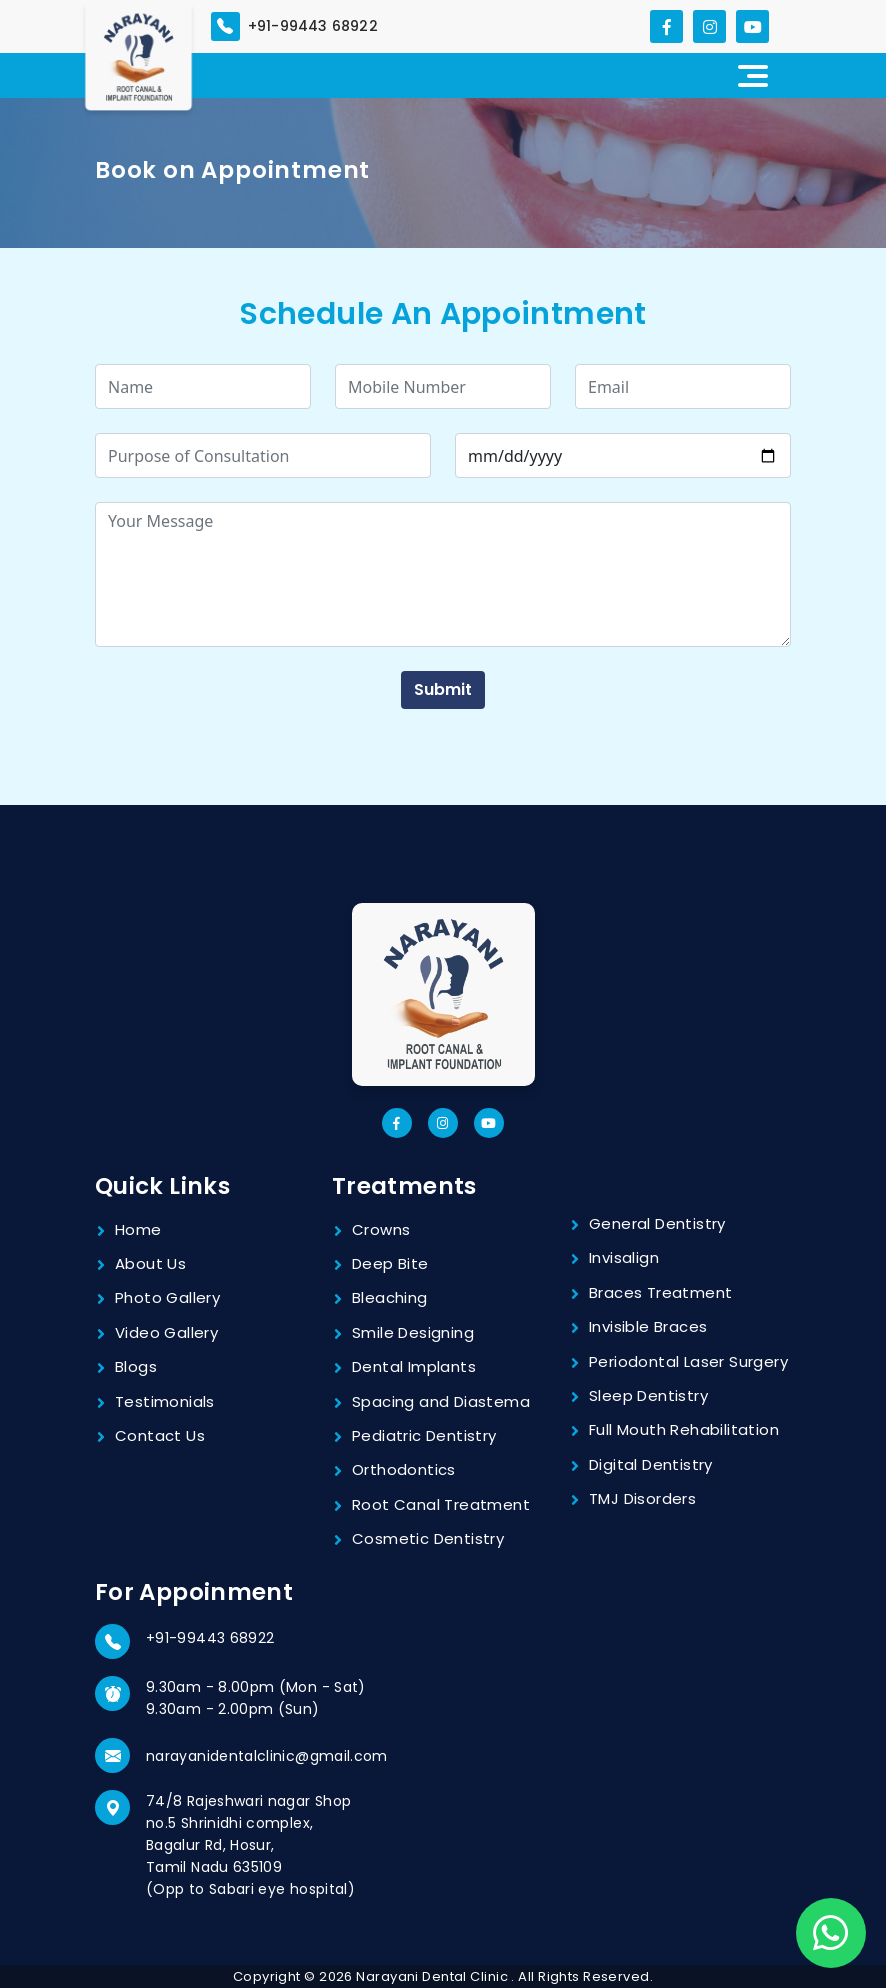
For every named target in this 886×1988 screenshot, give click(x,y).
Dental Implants (414, 1366)
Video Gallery (166, 1332)
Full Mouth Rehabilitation (684, 1429)
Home (138, 1229)
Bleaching (390, 1297)
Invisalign (624, 1257)
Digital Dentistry (651, 1464)
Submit (443, 689)
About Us (150, 1263)
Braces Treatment (660, 1292)
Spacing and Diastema (441, 1401)
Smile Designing (413, 1332)
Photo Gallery (167, 1297)
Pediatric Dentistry (424, 1435)
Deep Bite (390, 1263)
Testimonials (165, 1401)
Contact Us (160, 1435)
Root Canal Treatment (441, 1504)
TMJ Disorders (642, 1498)
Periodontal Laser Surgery (688, 1361)
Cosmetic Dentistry (428, 1538)
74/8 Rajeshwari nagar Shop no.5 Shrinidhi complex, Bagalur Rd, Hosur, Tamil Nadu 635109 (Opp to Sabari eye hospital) (250, 1845)
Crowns (381, 1229)
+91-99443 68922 (210, 1638)
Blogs (136, 1366)
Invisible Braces (648, 1326)
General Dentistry (657, 1223)
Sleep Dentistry (648, 1395)
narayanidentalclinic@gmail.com (267, 1756)
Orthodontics (404, 1469)
